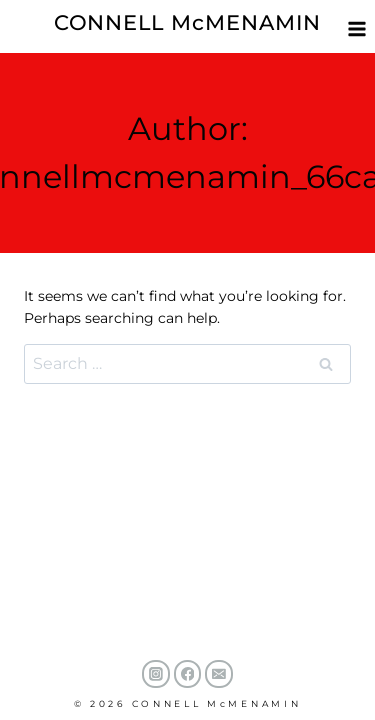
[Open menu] (356, 28)
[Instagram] (156, 674)
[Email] (219, 674)
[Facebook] (188, 674)
